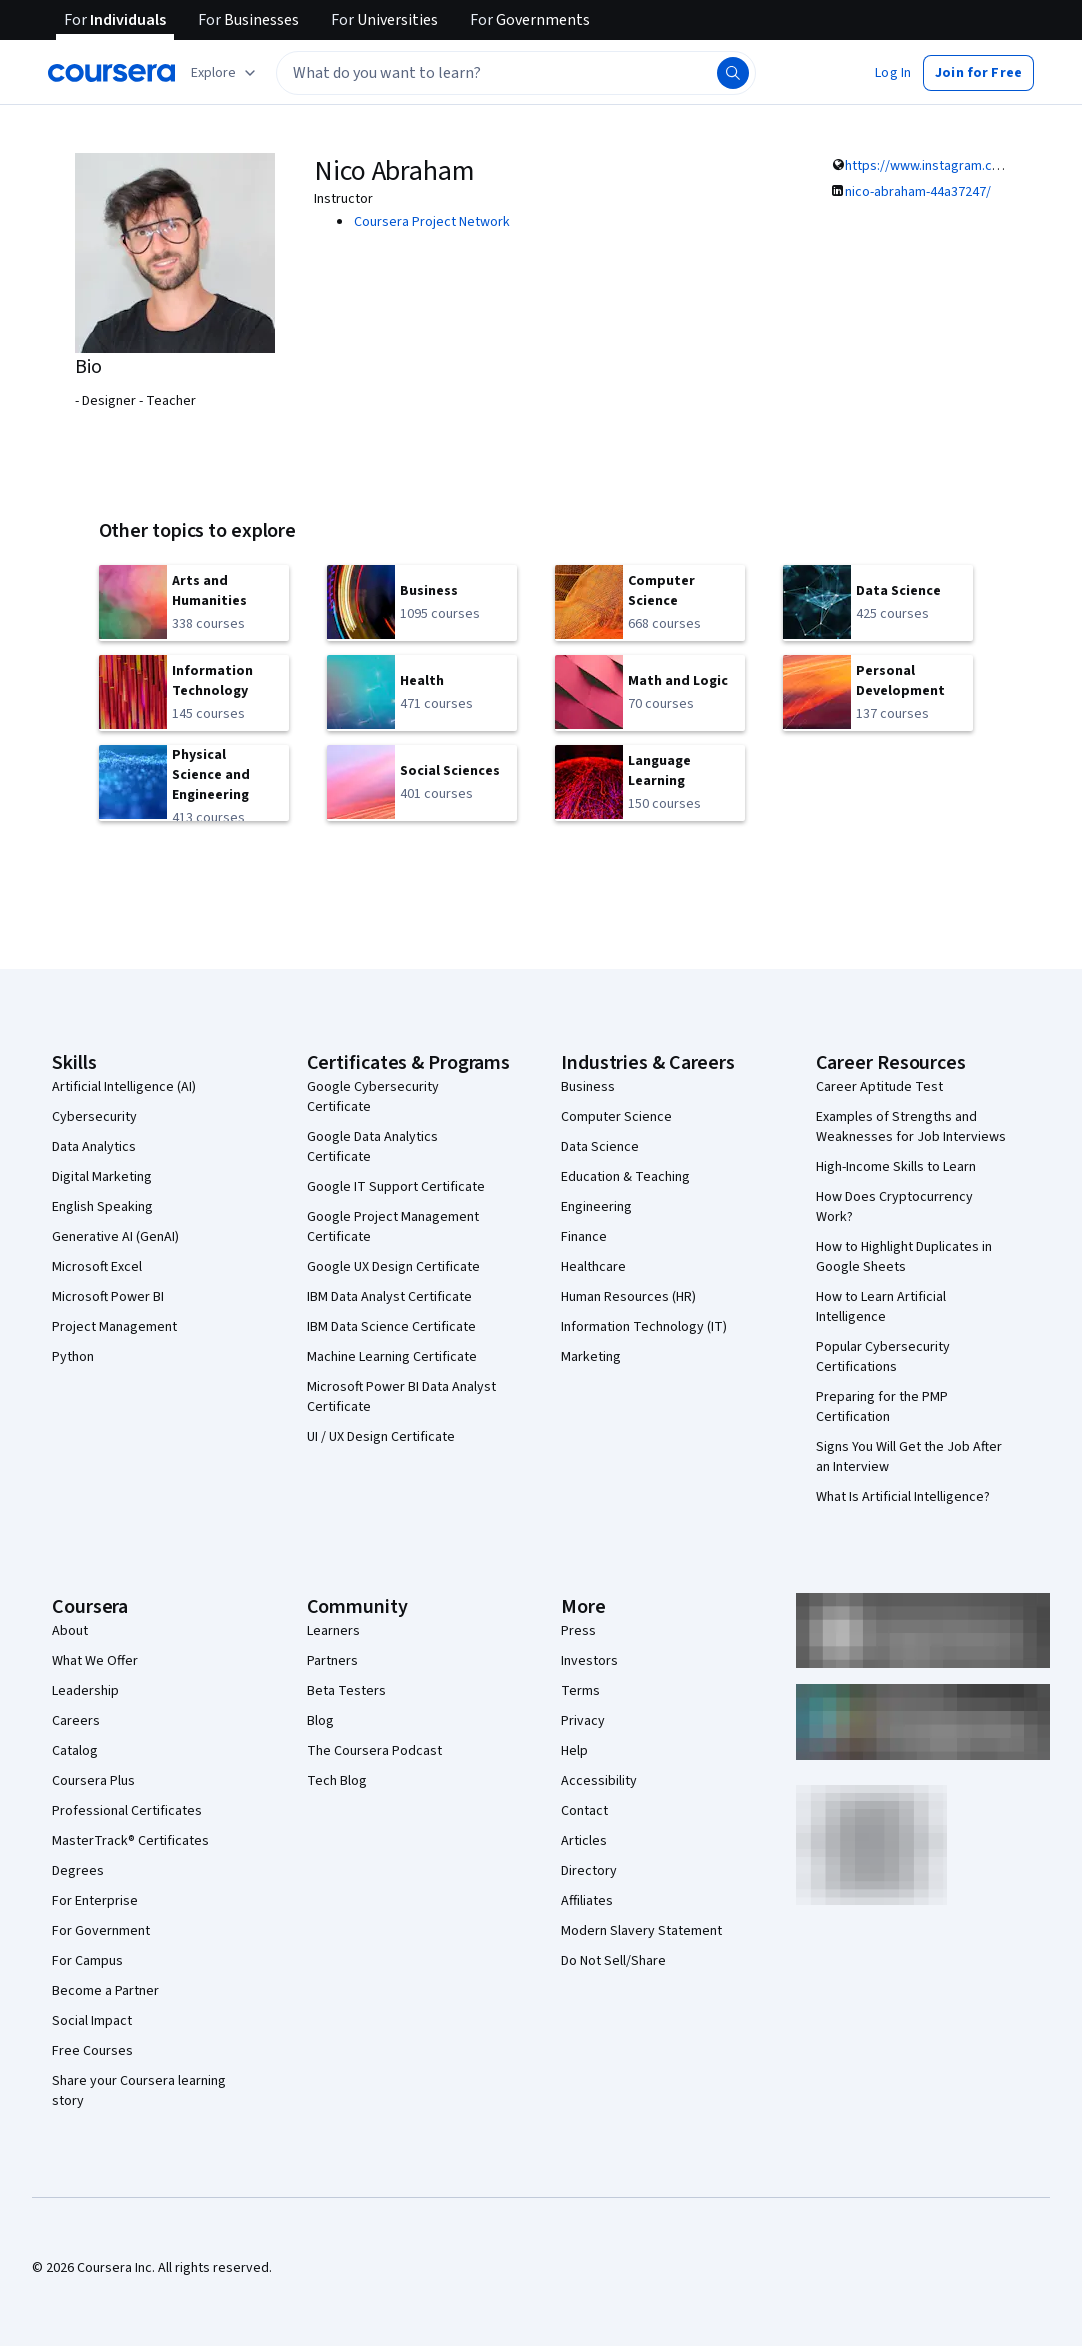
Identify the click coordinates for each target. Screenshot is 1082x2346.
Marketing (591, 1357)
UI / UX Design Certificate (381, 1437)
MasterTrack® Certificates (130, 1841)
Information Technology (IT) (644, 1327)
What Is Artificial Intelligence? (903, 1497)
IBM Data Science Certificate (391, 1327)
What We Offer (95, 1661)
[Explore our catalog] (225, 73)
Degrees (78, 1871)
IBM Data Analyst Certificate (389, 1297)
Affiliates (587, 1901)
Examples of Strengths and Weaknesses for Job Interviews (911, 1127)
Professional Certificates (127, 1811)
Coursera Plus (93, 1781)
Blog (320, 1721)
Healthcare (593, 1267)
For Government (101, 1931)
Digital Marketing (102, 1177)
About (70, 1631)
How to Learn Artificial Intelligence (881, 1307)
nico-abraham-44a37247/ (918, 192)
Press (578, 1631)
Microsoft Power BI (108, 1297)
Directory (589, 1871)
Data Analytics (94, 1147)
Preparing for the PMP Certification (882, 1407)
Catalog (75, 1751)
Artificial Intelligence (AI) (124, 1087)
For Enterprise (95, 1901)
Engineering (596, 1207)
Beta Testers (346, 1691)
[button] (893, 73)
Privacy (583, 1721)
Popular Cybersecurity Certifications (883, 1357)
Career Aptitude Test (879, 1087)
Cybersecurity (94, 1117)
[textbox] (516, 73)
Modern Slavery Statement (641, 1931)
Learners (333, 1631)
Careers (76, 1721)
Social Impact (92, 2021)
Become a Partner (105, 1991)
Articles (584, 1841)
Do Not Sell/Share (613, 1961)
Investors (589, 1661)
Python (73, 1357)
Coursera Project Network (432, 222)
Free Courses (92, 2051)
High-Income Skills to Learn (896, 1167)
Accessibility (599, 1781)
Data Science (600, 1147)
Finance (584, 1237)
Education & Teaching (625, 1177)
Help (574, 1751)
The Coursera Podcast (374, 1751)
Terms (580, 1691)
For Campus (87, 1961)
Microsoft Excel (97, 1267)
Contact (584, 1811)
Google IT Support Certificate (396, 1187)
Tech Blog (337, 1781)
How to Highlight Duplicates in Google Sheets (904, 1257)
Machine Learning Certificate (392, 1357)
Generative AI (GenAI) (115, 1237)
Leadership (85, 1691)
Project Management (114, 1327)
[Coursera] (111, 73)
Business (588, 1087)
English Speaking (102, 1207)
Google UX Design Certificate (393, 1267)
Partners (332, 1661)
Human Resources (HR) (628, 1297)
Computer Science (616, 1117)
